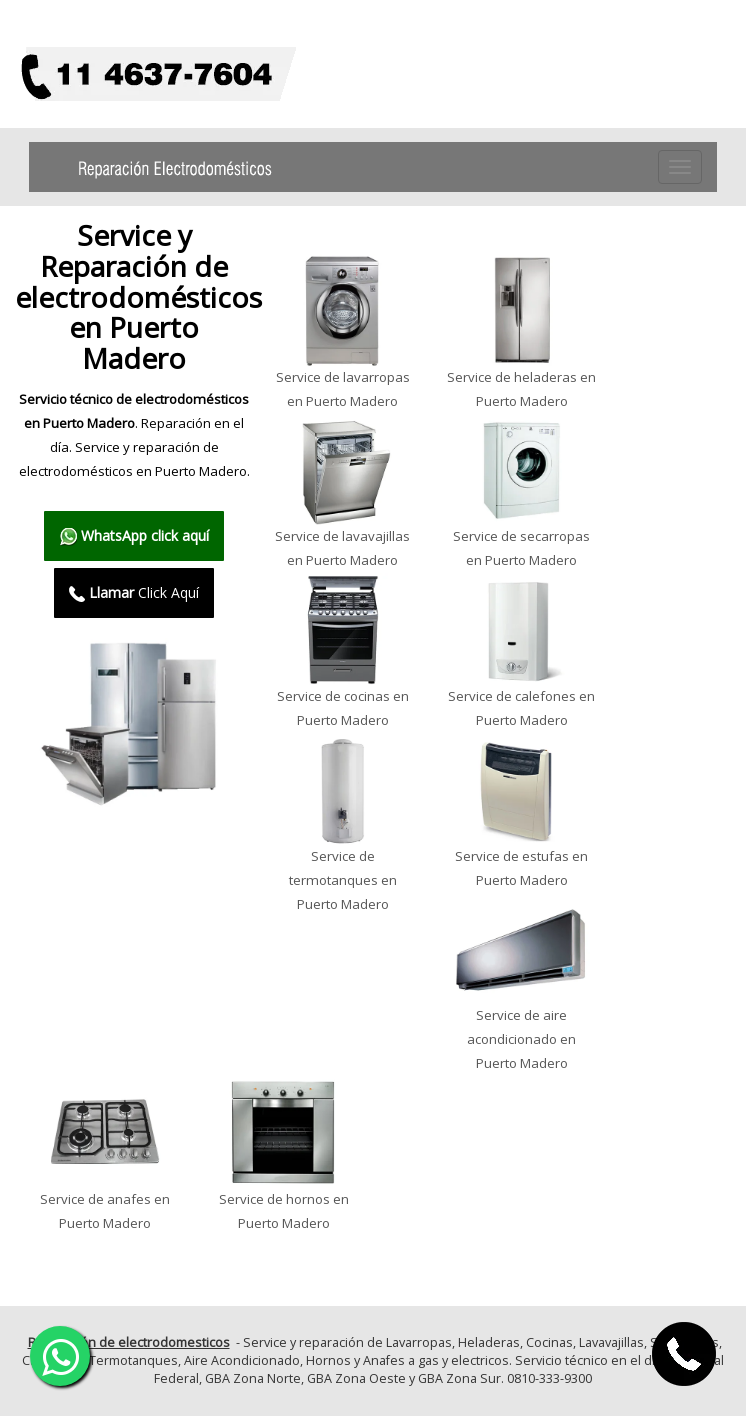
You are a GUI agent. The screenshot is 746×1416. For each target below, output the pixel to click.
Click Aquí (134, 592)
